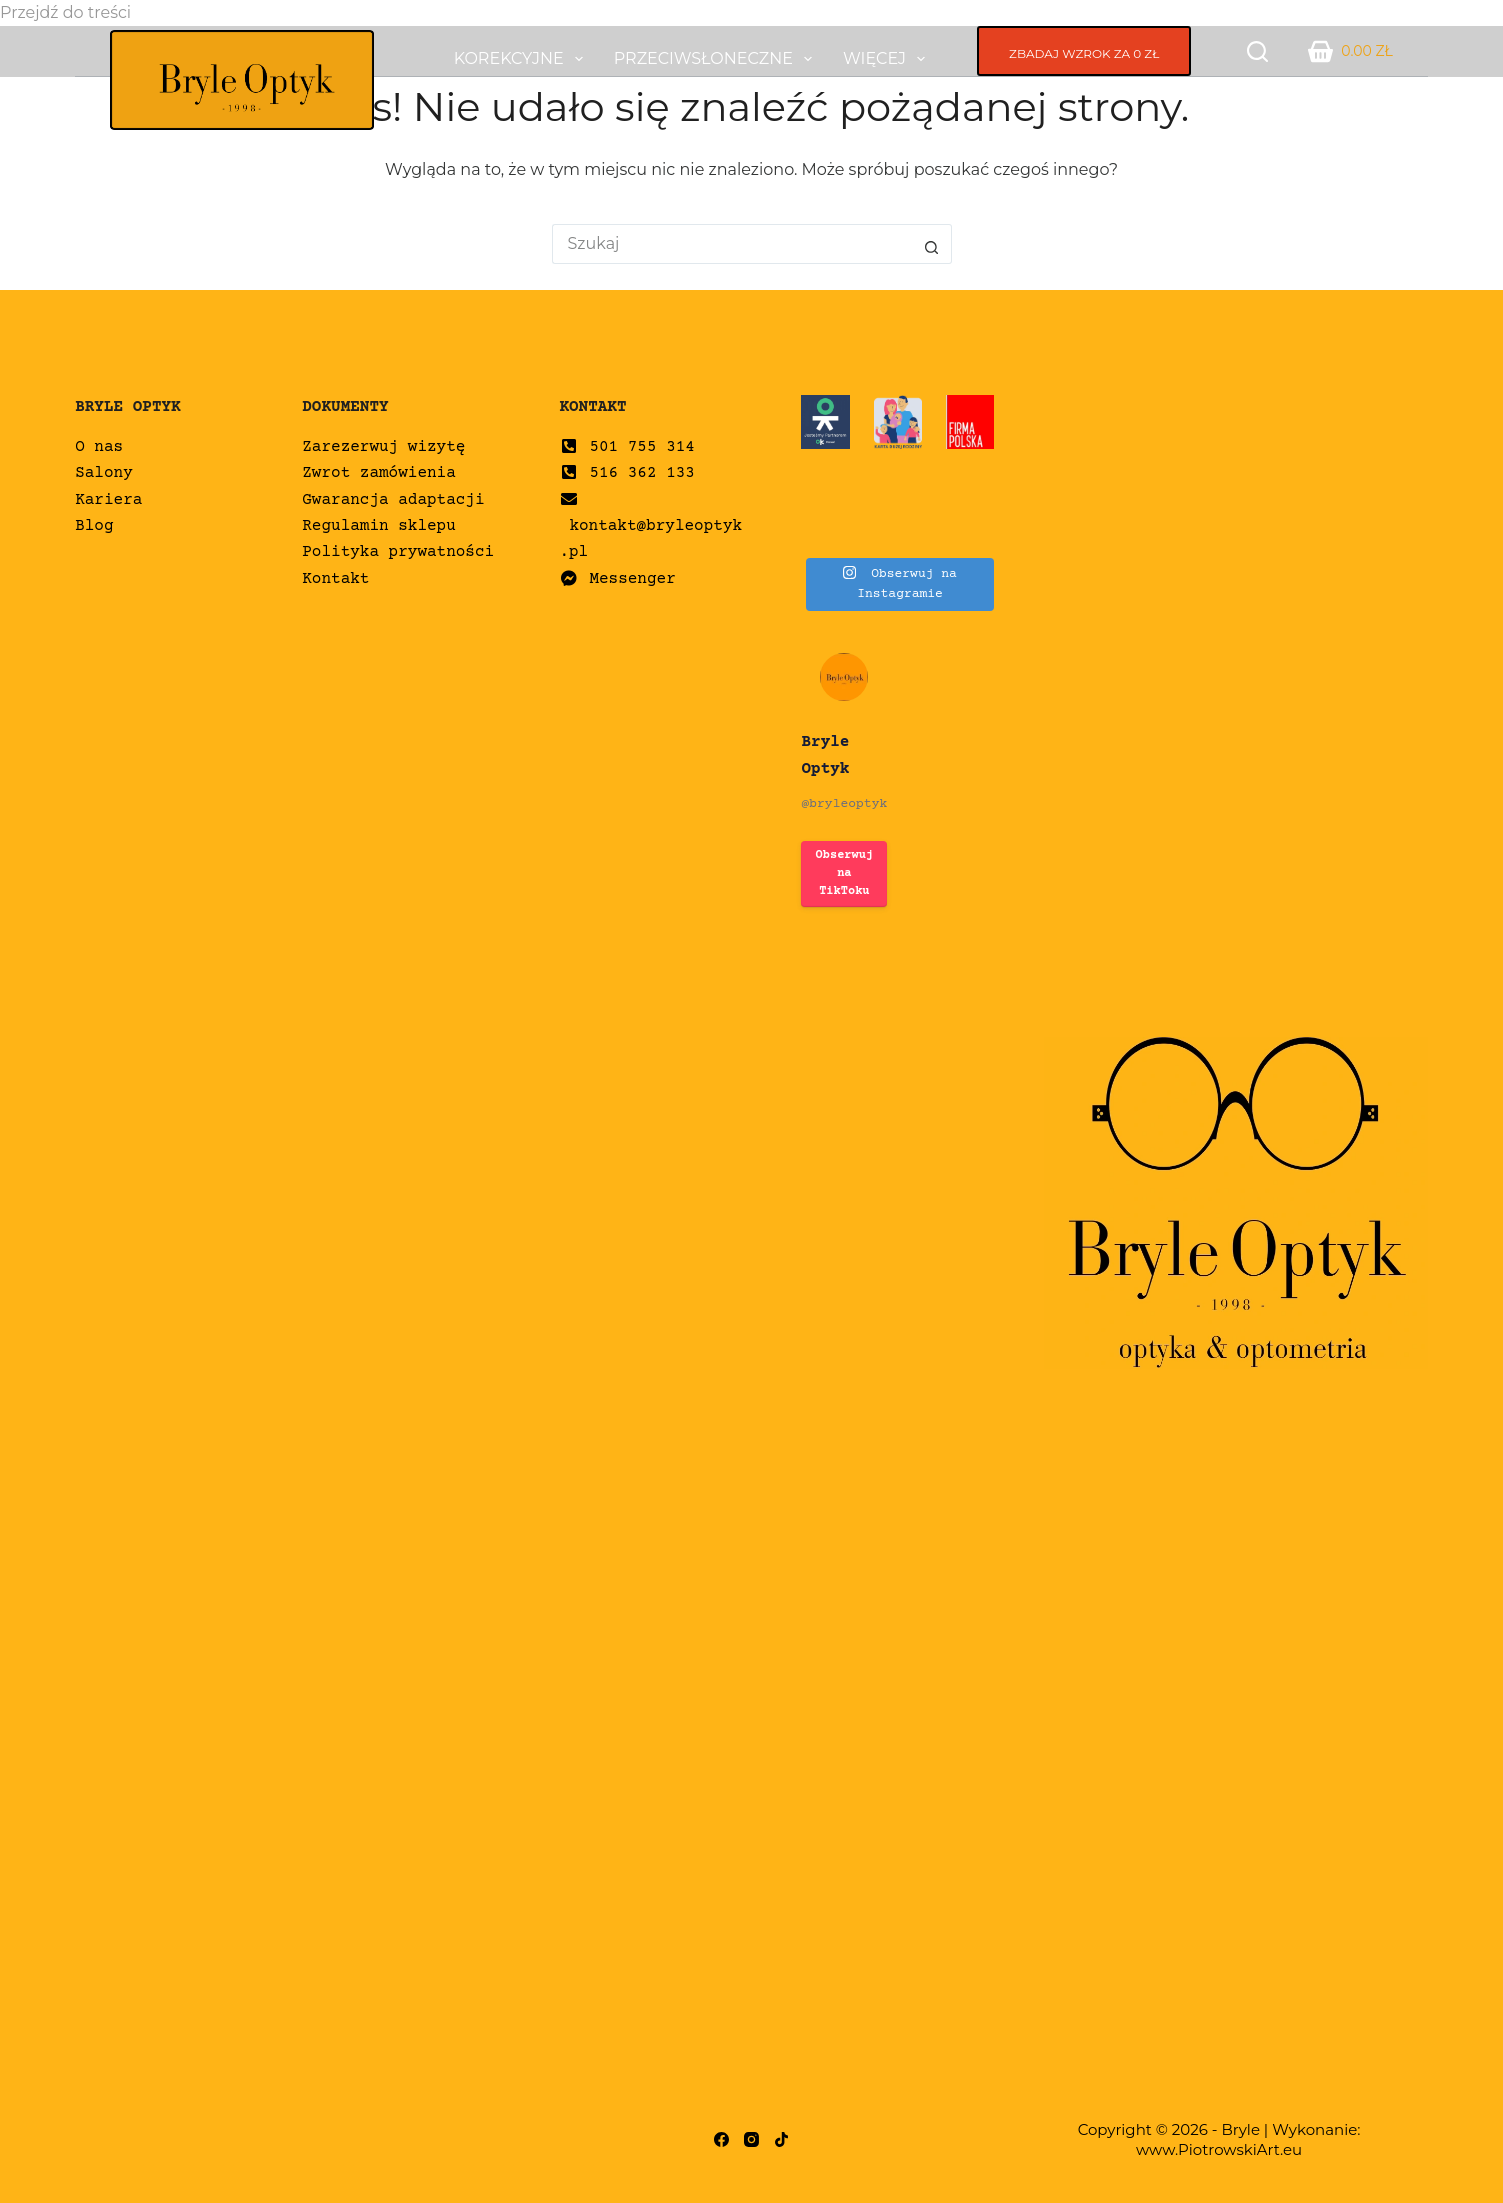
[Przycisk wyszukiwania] (932, 244)
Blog (94, 526)
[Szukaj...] (732, 244)
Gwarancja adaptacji (393, 500)
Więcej (888, 59)
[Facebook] (721, 2139)
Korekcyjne (522, 59)
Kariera (108, 500)
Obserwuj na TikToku (845, 873)
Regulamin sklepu (379, 526)
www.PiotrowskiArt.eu (1219, 2149)
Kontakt (335, 579)
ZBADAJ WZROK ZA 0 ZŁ (1084, 53)
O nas (99, 447)
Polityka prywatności (398, 552)
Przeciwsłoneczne (717, 59)
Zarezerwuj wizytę (383, 447)
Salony (104, 473)
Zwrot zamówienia (379, 473)
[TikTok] (781, 2139)
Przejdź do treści (65, 12)
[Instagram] (751, 2139)
